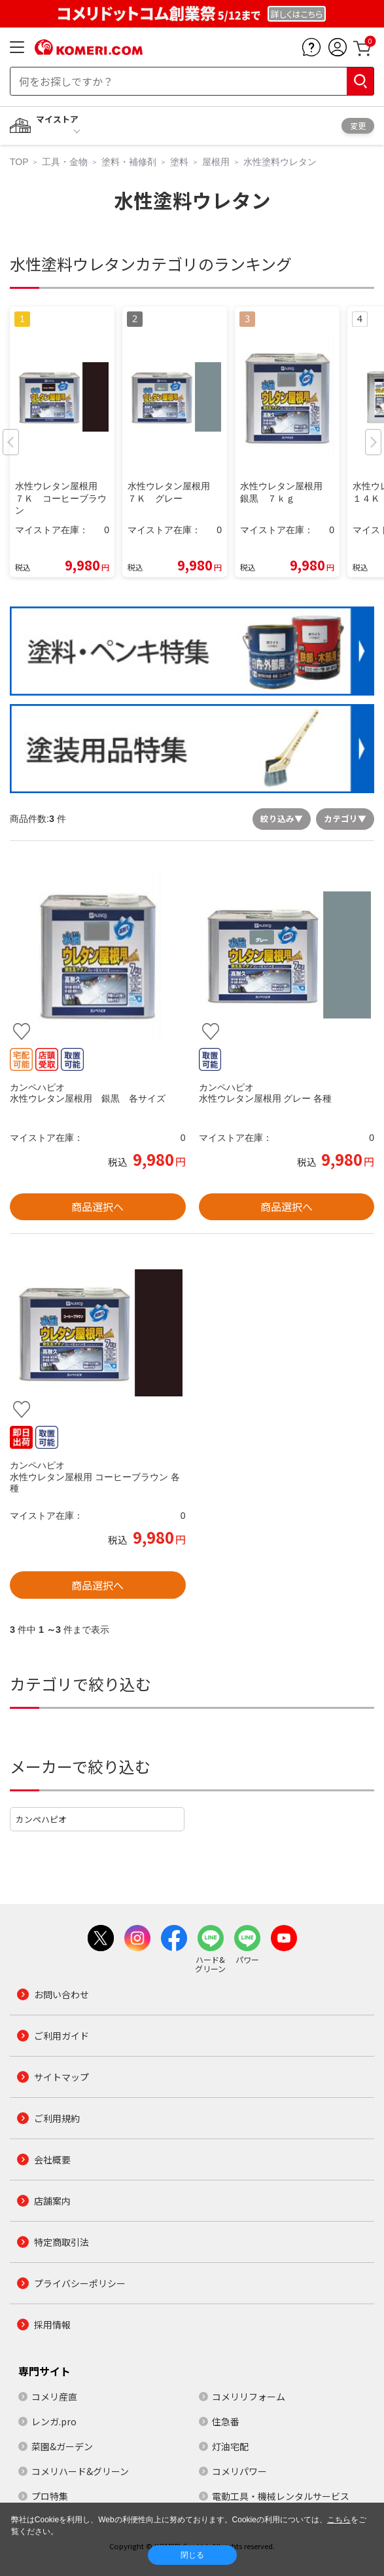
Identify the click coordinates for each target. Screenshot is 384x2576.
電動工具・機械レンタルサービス (280, 2496)
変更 (358, 125)
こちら (339, 2519)
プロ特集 (49, 2496)
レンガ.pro (54, 2421)
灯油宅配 (230, 2446)
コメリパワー (239, 2471)
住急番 (225, 2421)
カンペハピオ (41, 1819)
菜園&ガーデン (62, 2446)
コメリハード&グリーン (80, 2471)
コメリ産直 (54, 2396)
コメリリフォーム (248, 2396)
